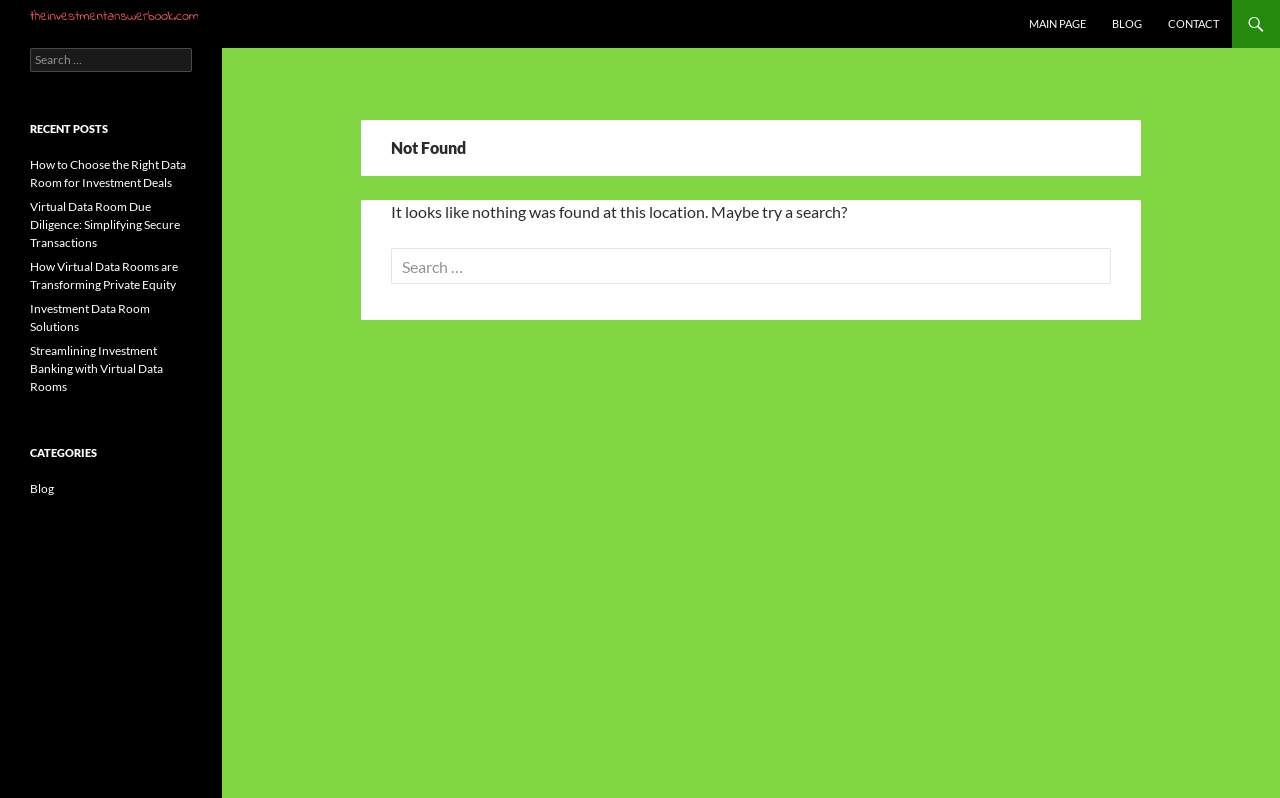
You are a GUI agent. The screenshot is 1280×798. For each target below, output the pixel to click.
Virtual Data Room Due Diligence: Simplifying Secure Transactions (105, 224)
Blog (1127, 23)
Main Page (1057, 23)
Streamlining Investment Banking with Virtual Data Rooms (96, 368)
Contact (1193, 23)
